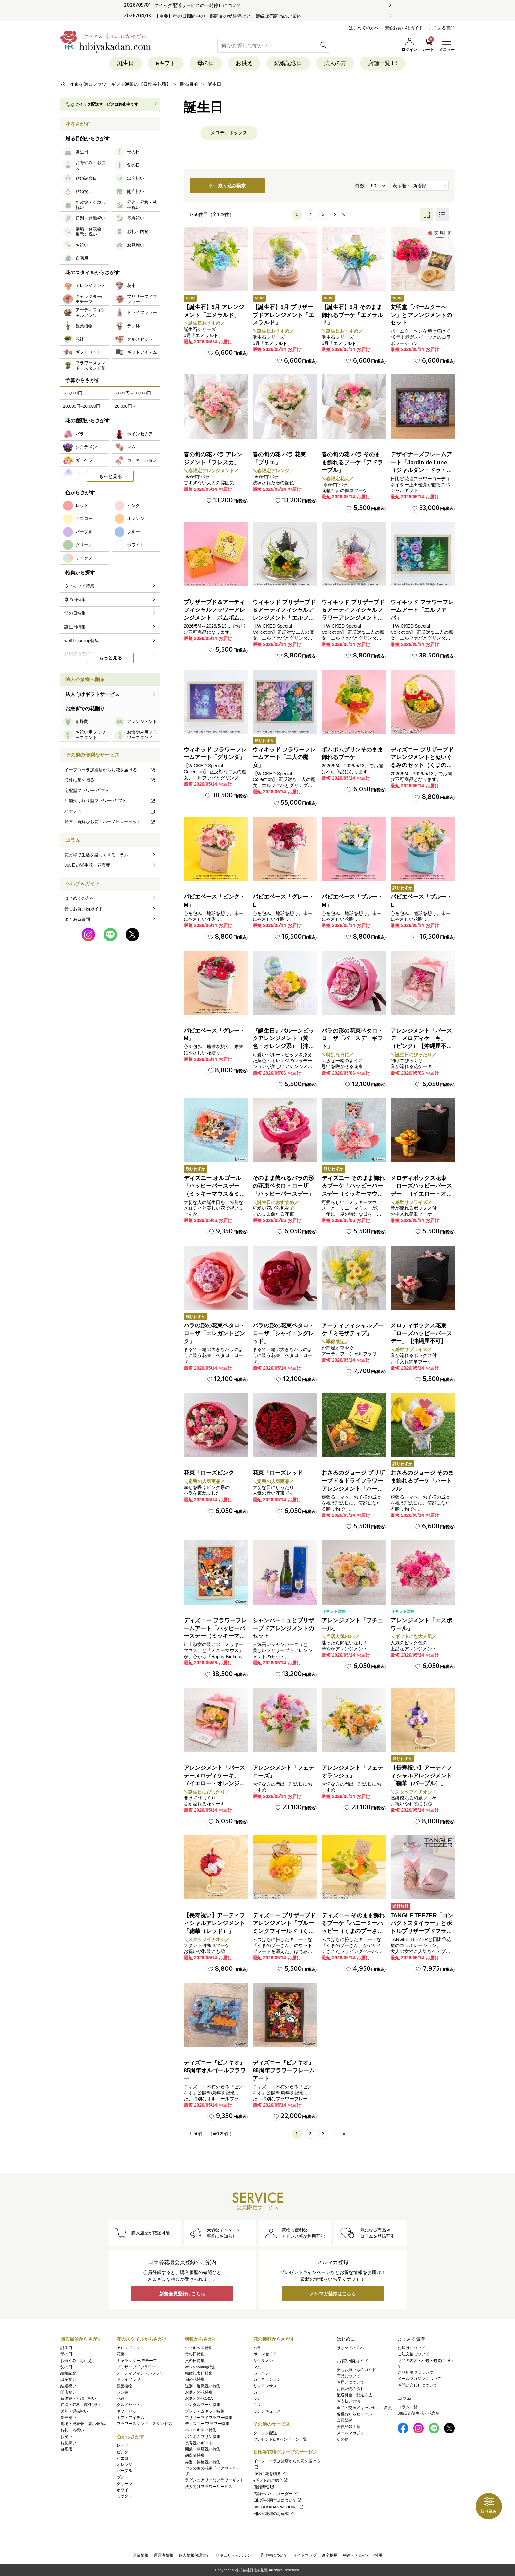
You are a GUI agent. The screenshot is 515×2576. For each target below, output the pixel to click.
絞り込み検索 (227, 185)
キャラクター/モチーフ (137, 2361)
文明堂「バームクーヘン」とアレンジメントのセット (421, 315)
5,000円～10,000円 (133, 393)
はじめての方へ (364, 27)
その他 (342, 2439)
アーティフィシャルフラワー (142, 2373)
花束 (120, 2354)
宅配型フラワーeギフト (86, 790)
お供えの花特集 (199, 2392)
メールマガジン (350, 2433)
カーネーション (267, 2379)
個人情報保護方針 (194, 2555)
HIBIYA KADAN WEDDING (278, 2507)
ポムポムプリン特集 (202, 2437)
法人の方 (335, 63)
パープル (124, 2471)
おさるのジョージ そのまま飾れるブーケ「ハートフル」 (422, 1481)
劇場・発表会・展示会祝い (84, 2424)
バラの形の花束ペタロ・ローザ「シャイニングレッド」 (283, 1334)
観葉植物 (124, 2386)
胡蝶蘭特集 (195, 2455)
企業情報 (140, 2555)
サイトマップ (305, 2555)
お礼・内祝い (72, 2430)
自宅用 (66, 2449)
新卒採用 (330, 2555)
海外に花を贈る (110, 779)
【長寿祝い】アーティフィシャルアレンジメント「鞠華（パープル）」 (421, 1776)
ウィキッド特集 (199, 2348)
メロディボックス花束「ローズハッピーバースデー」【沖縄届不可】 (421, 1334)
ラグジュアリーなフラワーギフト (214, 2480)
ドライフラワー (130, 2379)
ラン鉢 (122, 2392)
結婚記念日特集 (199, 2373)
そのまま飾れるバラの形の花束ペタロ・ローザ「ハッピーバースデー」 (283, 1186)
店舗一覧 (383, 63)
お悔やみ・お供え (76, 2361)
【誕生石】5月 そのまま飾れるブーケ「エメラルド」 (352, 315)
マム (257, 2367)
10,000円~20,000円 (81, 406)
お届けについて (350, 2382)
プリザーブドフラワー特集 (208, 2418)
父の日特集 (195, 2361)
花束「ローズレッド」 (280, 1473)
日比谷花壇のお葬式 (273, 2514)
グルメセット (128, 2405)
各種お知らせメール (354, 2414)
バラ (257, 2348)
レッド (122, 2445)
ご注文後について (413, 2354)
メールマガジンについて (419, 2379)
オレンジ (124, 2465)
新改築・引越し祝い (78, 2398)
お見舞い (68, 2443)
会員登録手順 (348, 2427)
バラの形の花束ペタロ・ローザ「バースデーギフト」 (352, 1039)
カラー (259, 2392)
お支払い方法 (348, 2401)
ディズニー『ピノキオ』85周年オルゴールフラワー (215, 2071)
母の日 (205, 63)
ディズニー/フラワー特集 (207, 2424)
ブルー (122, 2477)
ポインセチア (265, 2354)
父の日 (66, 2367)
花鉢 (120, 2398)
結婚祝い (68, 2386)
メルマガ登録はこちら (333, 2293)
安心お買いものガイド (356, 2370)
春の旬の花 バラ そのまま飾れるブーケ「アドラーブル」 (352, 462)
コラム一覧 (407, 2407)
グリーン (124, 2484)
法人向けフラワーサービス (208, 2487)
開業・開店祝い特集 (202, 2449)
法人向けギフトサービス (92, 694)
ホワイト (124, 2490)
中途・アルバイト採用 (362, 2555)
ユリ (257, 2405)
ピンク (122, 2452)
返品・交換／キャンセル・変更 (364, 2408)
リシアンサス (265, 2386)
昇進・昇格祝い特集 (202, 2462)
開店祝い (68, 2392)
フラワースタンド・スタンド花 (144, 2424)
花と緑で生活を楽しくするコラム (96, 854)
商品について (348, 2376)
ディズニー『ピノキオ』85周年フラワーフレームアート (284, 2071)
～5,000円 (72, 393)
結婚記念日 (288, 63)
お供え (244, 63)
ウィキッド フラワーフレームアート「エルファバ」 (422, 610)
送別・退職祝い (74, 2411)
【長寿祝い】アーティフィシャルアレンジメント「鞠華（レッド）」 (214, 1923)
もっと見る (110, 476)
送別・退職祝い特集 (202, 2386)
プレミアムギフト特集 (204, 2411)
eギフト (165, 63)
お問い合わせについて (417, 2385)
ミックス (124, 2496)
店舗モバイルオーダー (275, 2494)
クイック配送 (265, 2433)
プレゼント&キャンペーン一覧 (280, 2439)
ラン (257, 2398)
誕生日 (125, 63)
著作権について (274, 2555)
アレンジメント (130, 2348)
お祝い (66, 2437)
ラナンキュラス (267, 2411)
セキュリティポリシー (235, 2555)
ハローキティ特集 (200, 2430)
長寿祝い (68, 2418)
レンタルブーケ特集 (202, 2405)
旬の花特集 (195, 2379)
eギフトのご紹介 (270, 2480)
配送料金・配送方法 (354, 2395)
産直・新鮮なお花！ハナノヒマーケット (110, 821)
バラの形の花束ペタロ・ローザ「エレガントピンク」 (214, 1334)
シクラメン (263, 2361)
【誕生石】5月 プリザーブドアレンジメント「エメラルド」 (283, 315)
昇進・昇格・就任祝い (80, 2405)
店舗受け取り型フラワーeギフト (110, 800)
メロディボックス (229, 132)
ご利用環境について (415, 2372)
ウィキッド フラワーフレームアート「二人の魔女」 (284, 758)
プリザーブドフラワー (136, 2367)
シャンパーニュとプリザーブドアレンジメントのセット (283, 1628)
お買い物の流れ (350, 2389)
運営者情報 (163, 2555)
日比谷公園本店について (277, 2500)
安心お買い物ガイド (404, 27)
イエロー (124, 2458)
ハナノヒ (110, 811)
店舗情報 (264, 2487)
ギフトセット (128, 2411)
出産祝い (68, 2379)
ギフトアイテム (130, 2418)
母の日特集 (195, 2354)
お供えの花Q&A (199, 2398)
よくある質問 (442, 27)
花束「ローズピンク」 (211, 1473)
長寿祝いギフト (199, 2443)
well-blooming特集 (200, 2367)
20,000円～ (125, 406)
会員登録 (344, 2420)
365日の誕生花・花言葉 (87, 865)
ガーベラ (261, 2373)
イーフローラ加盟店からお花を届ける (110, 769)
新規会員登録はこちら (182, 2293)
